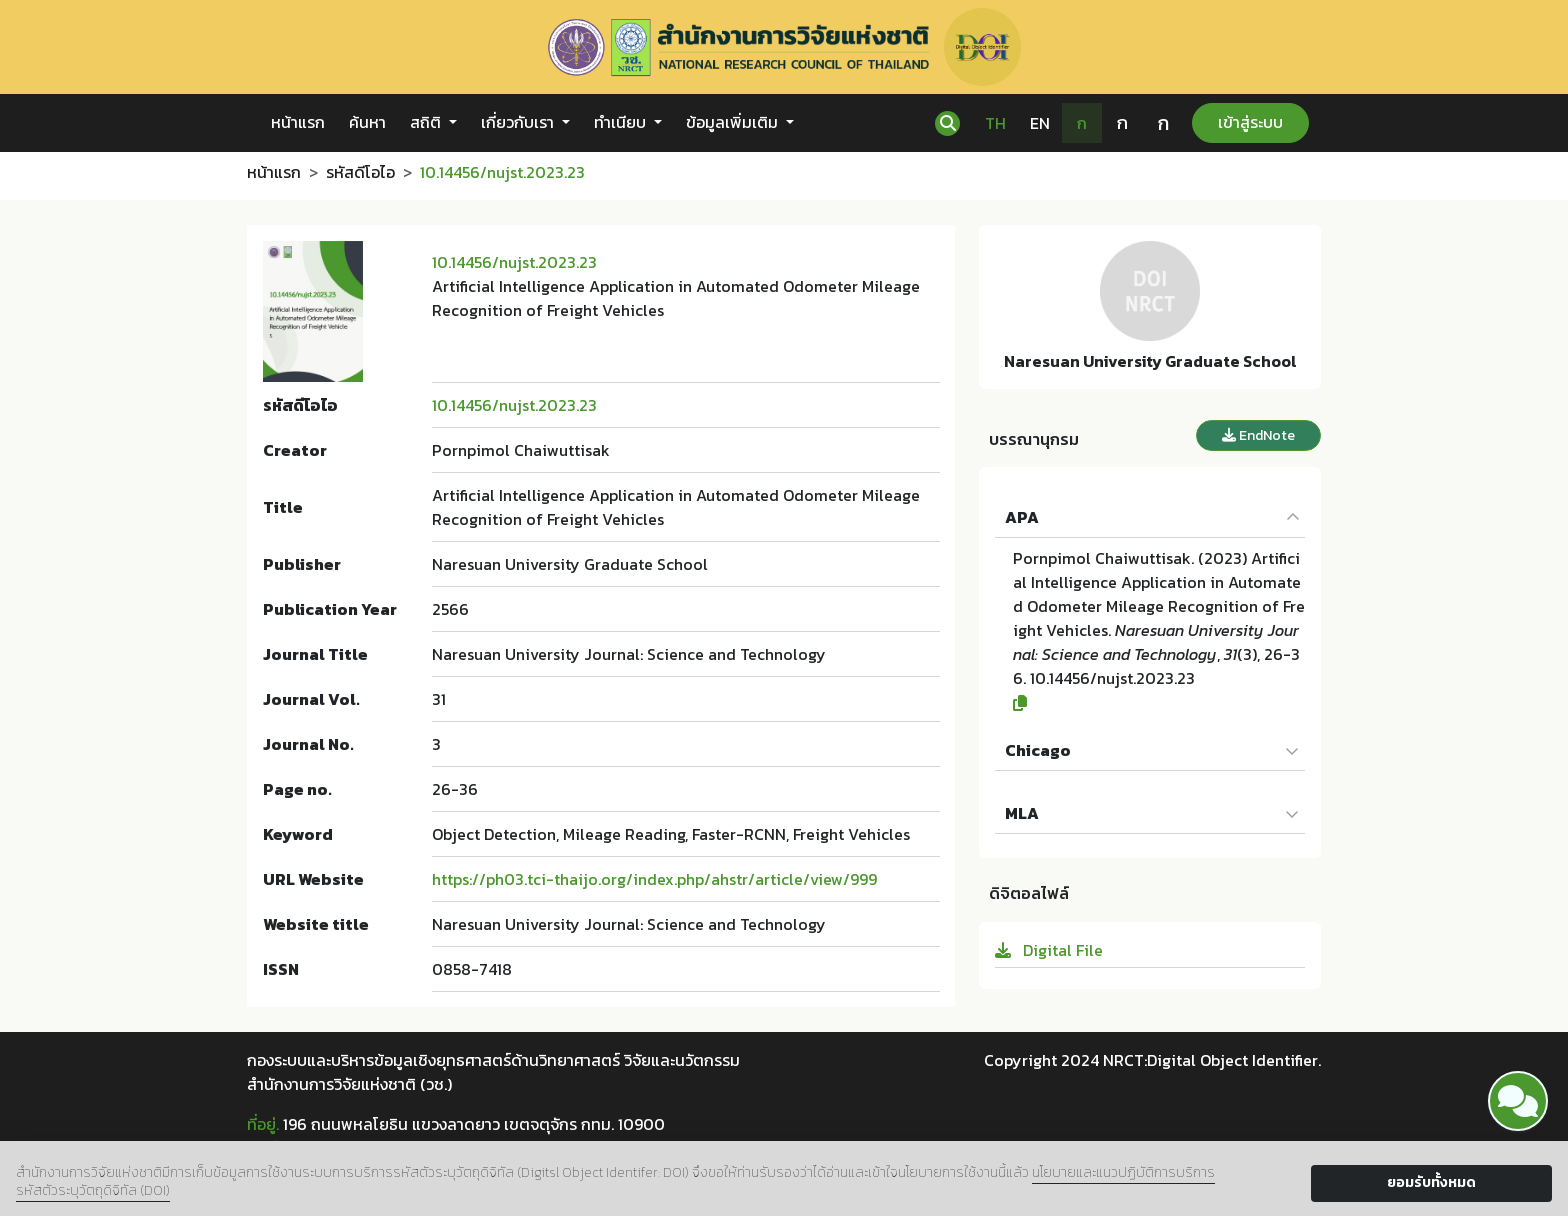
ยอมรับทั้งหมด (1431, 1182)
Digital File (1049, 950)
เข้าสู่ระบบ (1250, 122)
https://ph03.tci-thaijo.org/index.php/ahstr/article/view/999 (654, 879)
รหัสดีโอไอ (360, 172)
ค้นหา (367, 122)
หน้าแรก (298, 122)
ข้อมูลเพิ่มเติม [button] (734, 122)
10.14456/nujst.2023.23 (514, 262)
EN (1040, 123)
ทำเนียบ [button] (622, 122)
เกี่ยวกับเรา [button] (519, 122)
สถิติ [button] (427, 122)
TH (995, 123)
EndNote (1258, 435)
